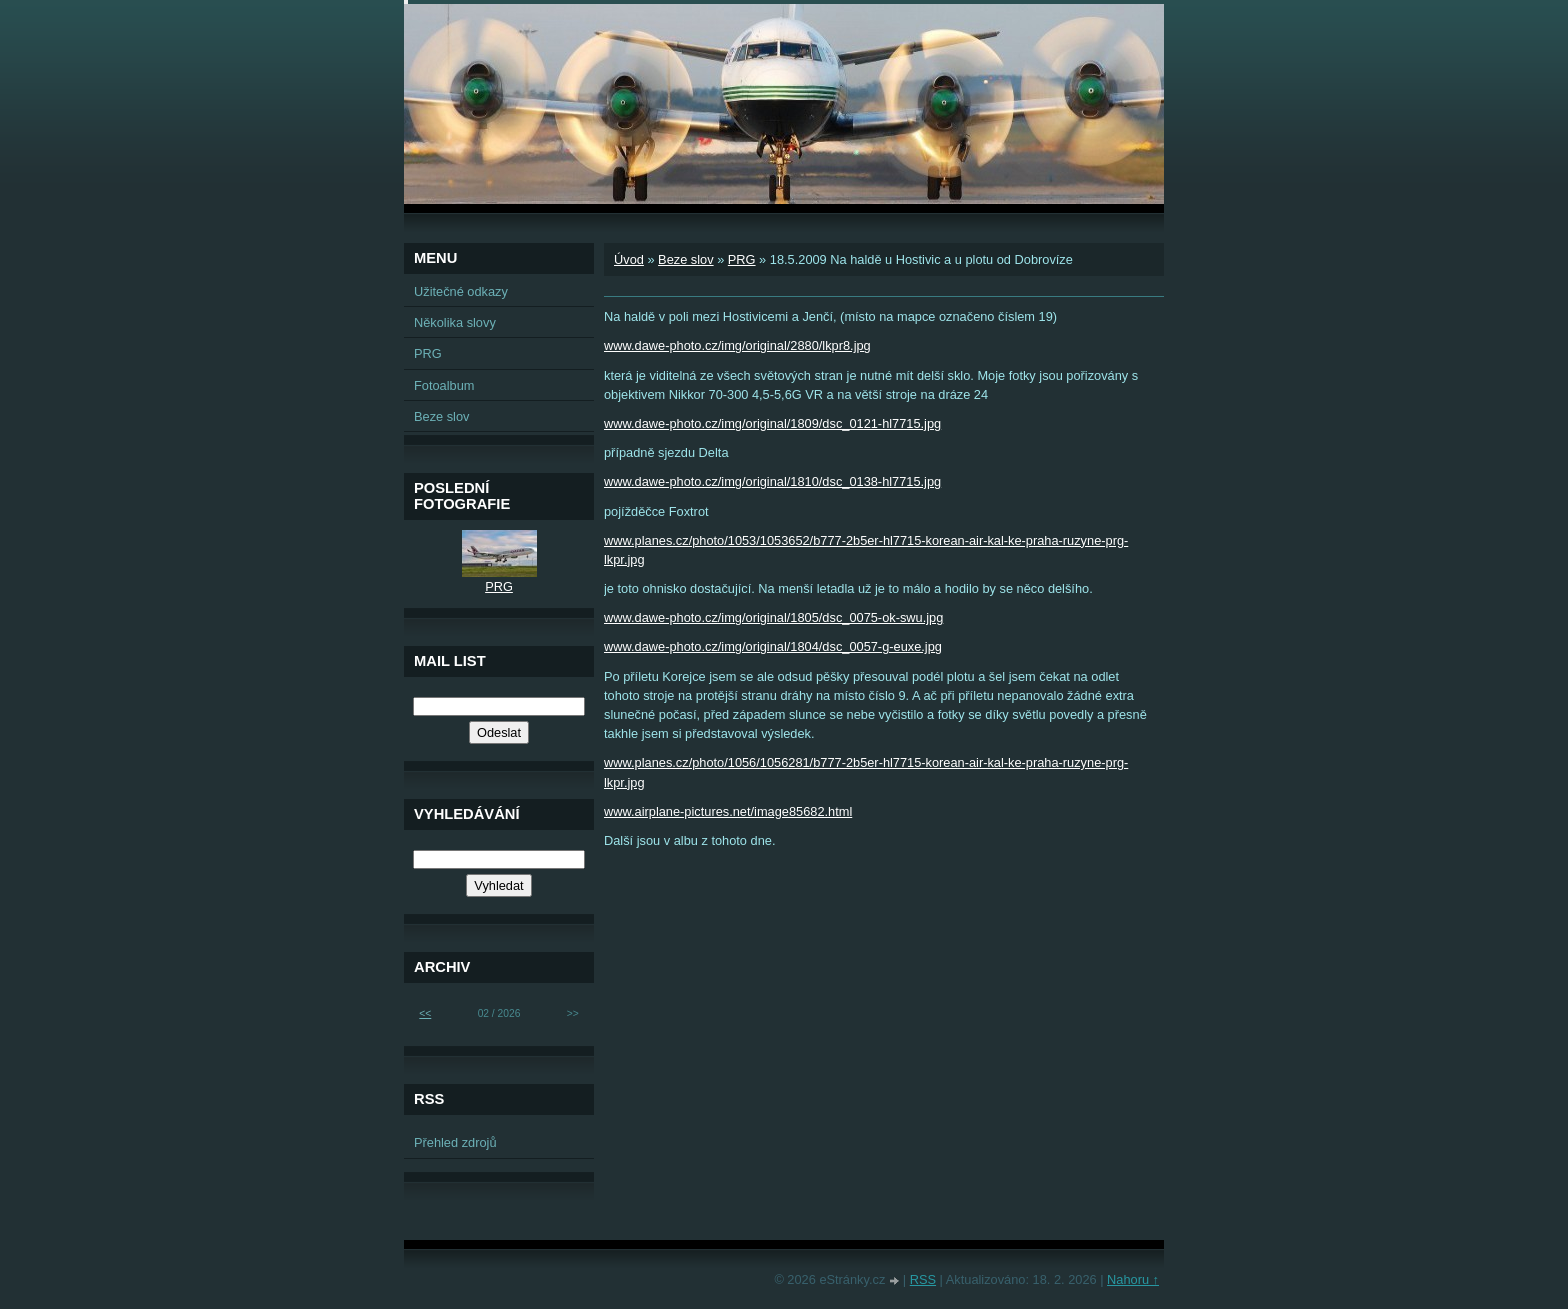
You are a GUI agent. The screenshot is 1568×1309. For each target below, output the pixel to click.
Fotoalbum (444, 385)
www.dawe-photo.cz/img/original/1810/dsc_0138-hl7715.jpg (772, 481)
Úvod (629, 259)
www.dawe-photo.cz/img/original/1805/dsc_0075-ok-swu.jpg (773, 617)
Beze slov (685, 259)
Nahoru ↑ (1133, 1279)
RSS (923, 1279)
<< (425, 1013)
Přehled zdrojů (455, 1142)
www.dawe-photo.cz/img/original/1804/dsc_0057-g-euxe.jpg (773, 646)
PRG (742, 259)
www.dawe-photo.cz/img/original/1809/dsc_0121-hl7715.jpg (772, 423)
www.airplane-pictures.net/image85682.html (728, 811)
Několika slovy (455, 322)
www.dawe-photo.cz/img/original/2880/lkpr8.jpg (737, 345)
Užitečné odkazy (461, 291)
